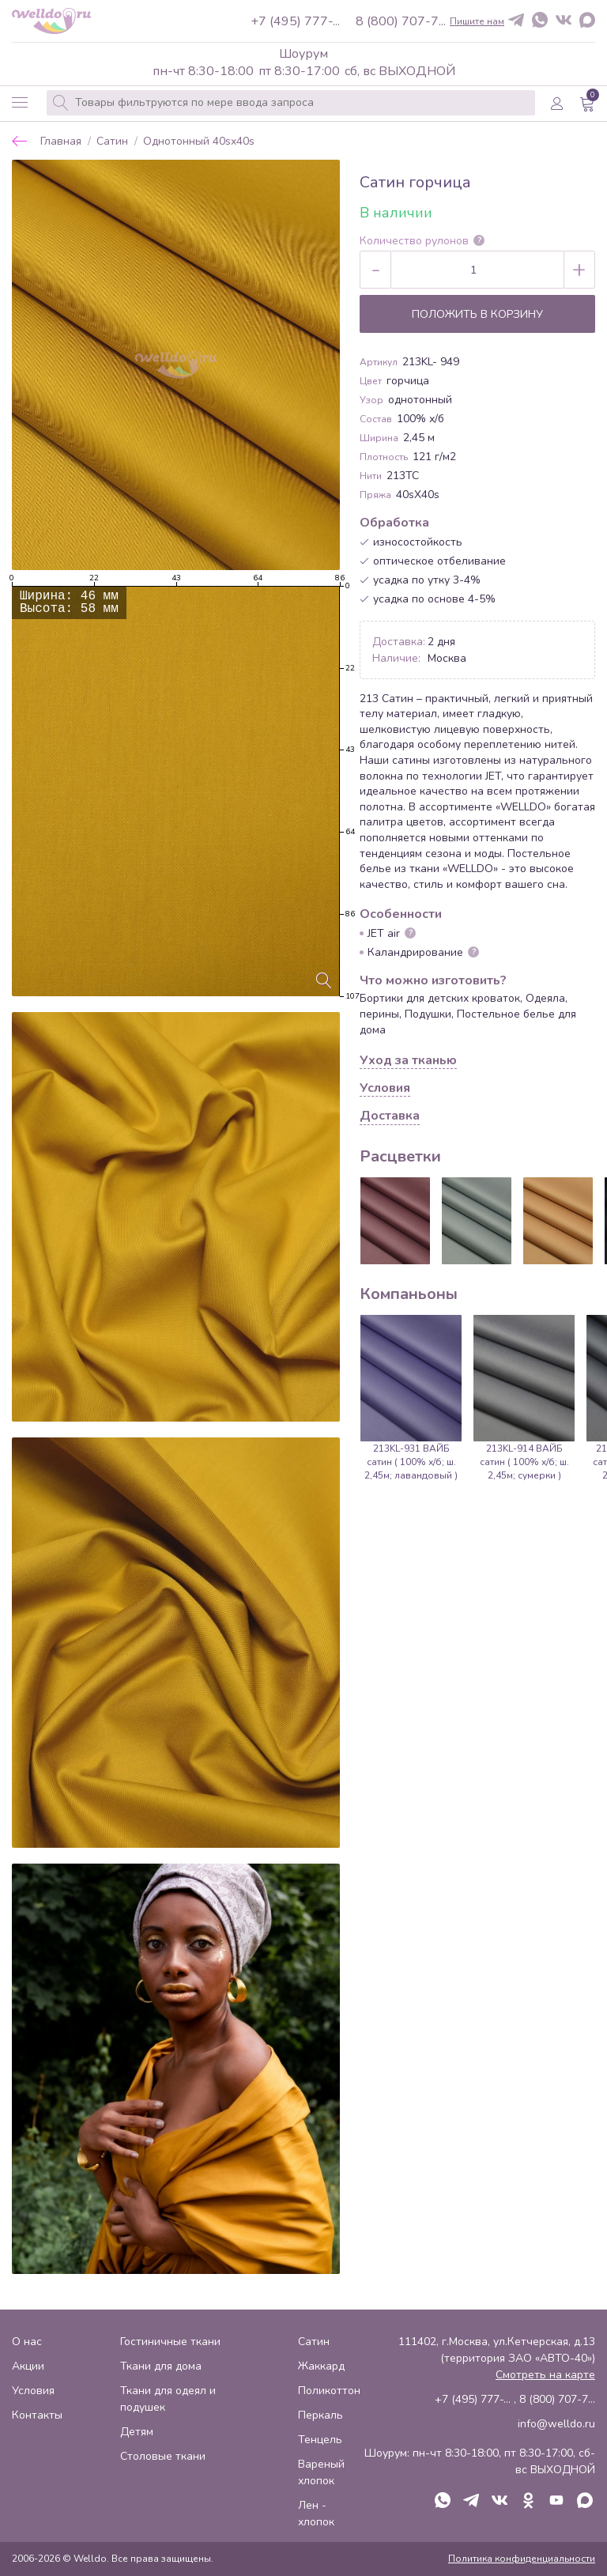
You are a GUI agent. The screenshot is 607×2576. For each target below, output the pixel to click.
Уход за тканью (408, 1061)
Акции (28, 2366)
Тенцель (320, 2439)
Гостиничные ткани (170, 2341)
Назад (20, 141)
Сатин (112, 142)
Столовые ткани (162, 2456)
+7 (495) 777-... (295, 21)
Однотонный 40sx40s (198, 142)
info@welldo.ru (556, 2423)
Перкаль (320, 2415)
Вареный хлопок (321, 2472)
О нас (27, 2341)
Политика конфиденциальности (521, 2558)
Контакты (37, 2415)
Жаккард (321, 2366)
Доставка (390, 1116)
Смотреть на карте (545, 2374)
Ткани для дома (161, 2366)
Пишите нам (477, 21)
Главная (60, 142)
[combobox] (291, 102)
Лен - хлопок (316, 2513)
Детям (136, 2431)
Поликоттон (329, 2390)
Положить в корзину (477, 314)
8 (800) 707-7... (401, 21)
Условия (385, 1089)
